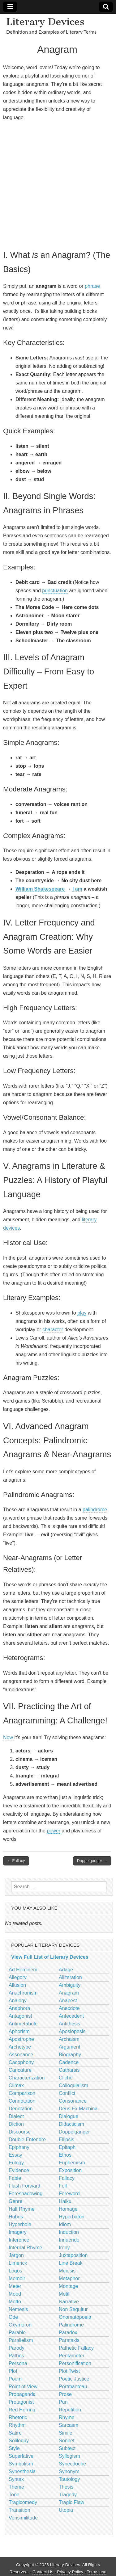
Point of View (23, 2386)
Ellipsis (66, 2139)
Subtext (67, 2448)
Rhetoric (18, 2417)
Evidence (19, 2170)
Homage (68, 2209)
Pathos (16, 2355)
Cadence (69, 2062)
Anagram (69, 1992)
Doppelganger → (92, 1860)
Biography (70, 2054)
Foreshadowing (25, 2193)
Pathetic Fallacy (76, 2348)
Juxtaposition (73, 2255)
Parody (16, 2348)
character (52, 1329)
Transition (19, 2510)
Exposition (70, 2170)
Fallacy (67, 2178)
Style (14, 2448)
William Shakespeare (40, 889)
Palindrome (71, 2324)
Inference (19, 2239)
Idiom (65, 2224)
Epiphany (19, 2147)
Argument (69, 2046)
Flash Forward (24, 2185)
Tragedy (68, 2494)
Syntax (16, 2479)
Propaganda (22, 2394)
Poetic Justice (74, 2378)
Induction (69, 2232)
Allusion (17, 1985)
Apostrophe (21, 2039)
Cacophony (21, 2062)
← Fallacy (16, 1860)
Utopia (66, 2510)
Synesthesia (22, 2471)
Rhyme (67, 2417)
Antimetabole (23, 2023)
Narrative (69, 2301)
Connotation (22, 2101)
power (53, 1830)
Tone (14, 2494)
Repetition (70, 2409)
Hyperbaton (71, 2216)
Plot (13, 2371)
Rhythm (17, 2425)
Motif (64, 2294)
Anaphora (19, 2008)
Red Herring (22, 2409)
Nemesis (18, 2309)
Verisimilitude (23, 2517)
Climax (16, 2085)
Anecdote (69, 2008)
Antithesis (69, 2023)
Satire (15, 2432)
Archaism (69, 2039)
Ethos (65, 2155)
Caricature (20, 2070)
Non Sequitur (73, 2309)
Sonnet (67, 2440)
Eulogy (16, 2162)
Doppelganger (74, 2131)
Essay (15, 2155)
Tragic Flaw (71, 2502)
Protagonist (21, 2402)
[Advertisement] (58, 184)
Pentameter (71, 2355)
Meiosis (67, 2270)
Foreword (69, 2193)
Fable (15, 2178)
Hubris (16, 2216)
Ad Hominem (23, 1969)
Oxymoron (20, 2324)
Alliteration (70, 1977)
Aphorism (19, 2031)
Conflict (67, 2093)
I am (77, 889)
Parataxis (69, 2340)
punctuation (55, 590)
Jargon (16, 2255)
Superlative (21, 2456)
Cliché (65, 2077)
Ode (13, 2317)
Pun (63, 2402)
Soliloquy (19, 2440)
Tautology (69, 2479)
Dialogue (68, 2116)
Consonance (73, 2101)
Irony (64, 2247)
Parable (17, 2332)
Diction (16, 2124)
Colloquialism (73, 2085)
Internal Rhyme (25, 2247)
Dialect (16, 2116)
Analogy (18, 2000)
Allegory (18, 1977)
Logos (15, 2270)
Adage (66, 1969)
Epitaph (67, 2147)
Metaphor (69, 2278)
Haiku (65, 2201)
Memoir (17, 2278)
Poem (15, 2378)
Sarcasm (68, 2425)
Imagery (18, 2232)
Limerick (18, 2263)
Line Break (71, 2263)
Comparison (22, 2093)
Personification (75, 2363)
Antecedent (71, 2016)
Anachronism (23, 1992)
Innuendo (69, 2239)
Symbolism (21, 2463)
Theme (16, 2487)
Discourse (20, 2131)
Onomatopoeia (75, 2317)
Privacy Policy (70, 2572)
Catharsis (69, 2070)
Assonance (21, 2054)
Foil (63, 2185)
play (81, 1312)
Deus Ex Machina (78, 2108)
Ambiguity (69, 1985)
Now (8, 1737)
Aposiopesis (72, 2031)
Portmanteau (73, 2386)
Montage (68, 2286)
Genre (15, 2201)
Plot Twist (69, 2371)
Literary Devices (45, 21)
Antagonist (20, 2016)
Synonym (69, 2471)
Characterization (27, 2077)
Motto (15, 2301)
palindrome (95, 1509)
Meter (15, 2286)
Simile (65, 2432)
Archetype (20, 2046)
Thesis (66, 2487)
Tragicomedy (23, 2502)
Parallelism (21, 2340)
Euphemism (72, 2162)
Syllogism (69, 2456)
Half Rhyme (22, 2209)
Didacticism (71, 2124)
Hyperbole (20, 2224)
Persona (18, 2363)
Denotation (20, 2108)
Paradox (68, 2332)
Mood (15, 2294)
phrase (92, 286)
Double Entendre (27, 2139)
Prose (65, 2394)
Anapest (68, 2000)
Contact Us (42, 2572)
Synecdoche (72, 2463)
